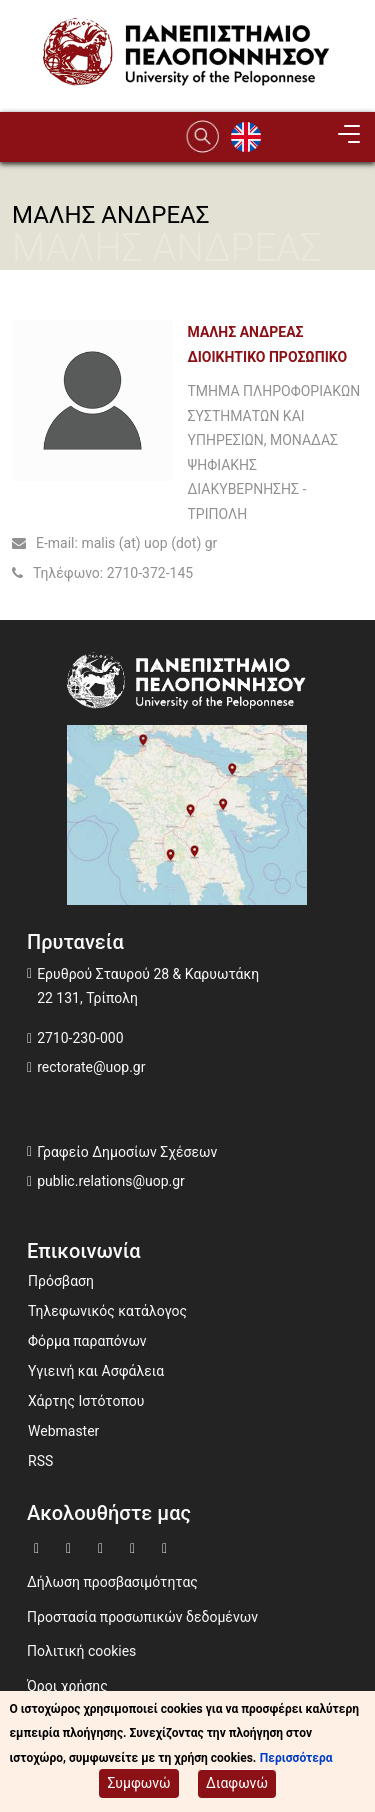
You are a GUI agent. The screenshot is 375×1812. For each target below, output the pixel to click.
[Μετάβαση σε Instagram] (135, 1546)
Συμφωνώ (138, 1785)
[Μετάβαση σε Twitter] (71, 1546)
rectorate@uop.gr (91, 1067)
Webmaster (63, 1431)
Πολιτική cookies (81, 1651)
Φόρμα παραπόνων (87, 1341)
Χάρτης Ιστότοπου (86, 1401)
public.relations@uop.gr (111, 1181)
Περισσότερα (296, 1760)
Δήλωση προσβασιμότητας (112, 1582)
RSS (40, 1461)
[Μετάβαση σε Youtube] (103, 1546)
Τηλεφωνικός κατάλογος (107, 1311)
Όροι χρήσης (67, 1686)
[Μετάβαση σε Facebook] (39, 1546)
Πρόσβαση (61, 1281)
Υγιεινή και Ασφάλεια (96, 1371)
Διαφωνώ (237, 1785)
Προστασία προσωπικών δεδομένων (142, 1617)
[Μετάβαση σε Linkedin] (167, 1546)
